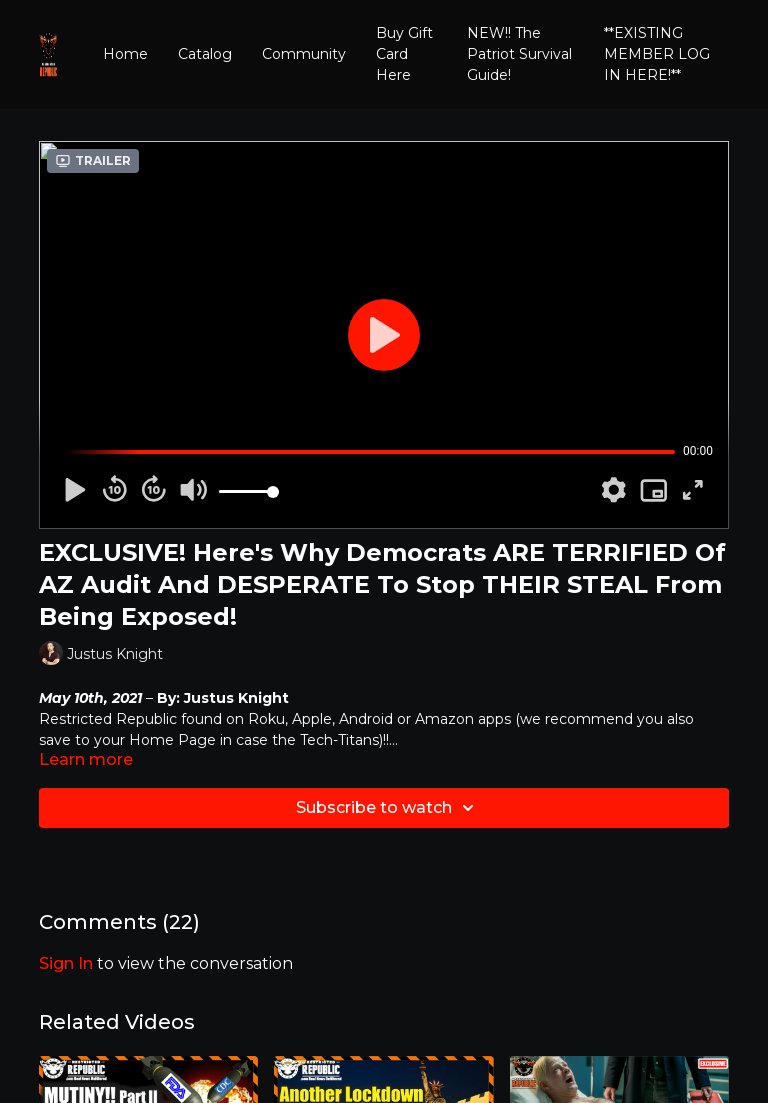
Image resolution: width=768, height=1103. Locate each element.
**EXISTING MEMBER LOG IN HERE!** (657, 54)
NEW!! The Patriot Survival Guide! (519, 54)
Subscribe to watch (388, 808)
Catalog (205, 54)
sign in (66, 963)
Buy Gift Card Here (404, 54)
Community (304, 54)
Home (125, 54)
